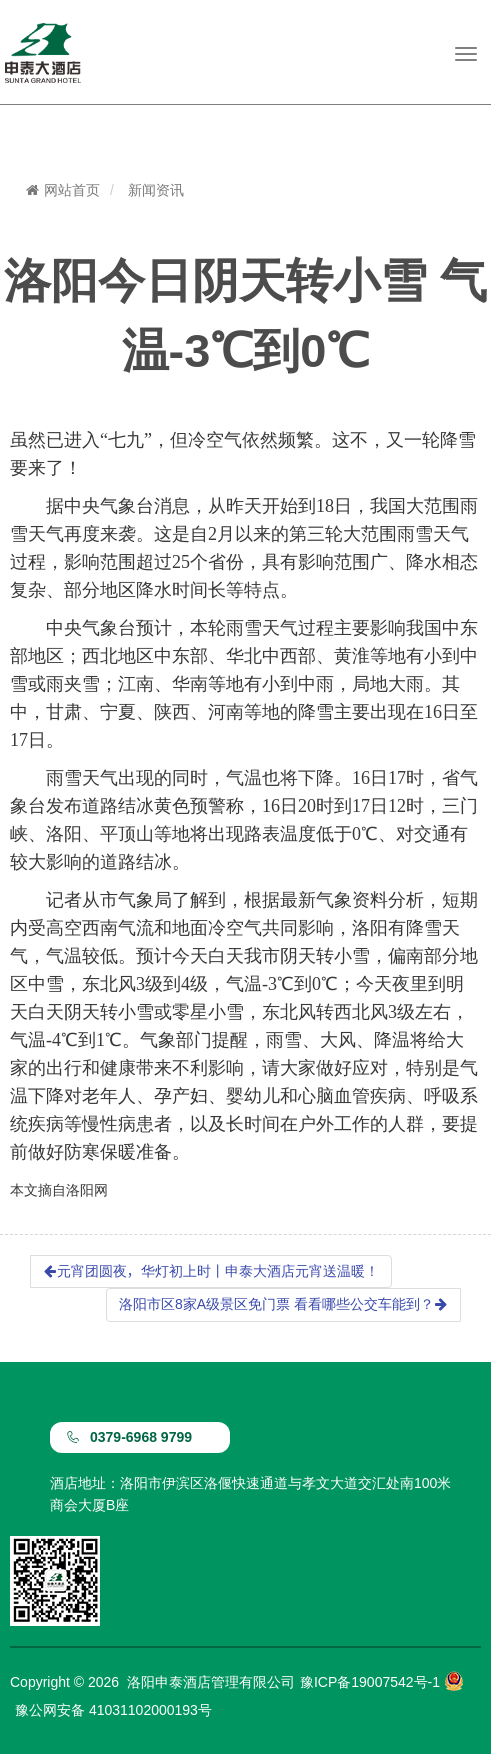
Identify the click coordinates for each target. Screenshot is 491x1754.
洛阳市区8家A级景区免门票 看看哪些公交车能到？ (283, 1304)
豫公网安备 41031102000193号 (113, 1710)
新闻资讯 (156, 190)
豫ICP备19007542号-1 (370, 1682)
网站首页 (62, 190)
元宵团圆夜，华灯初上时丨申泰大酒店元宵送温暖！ (211, 1271)
